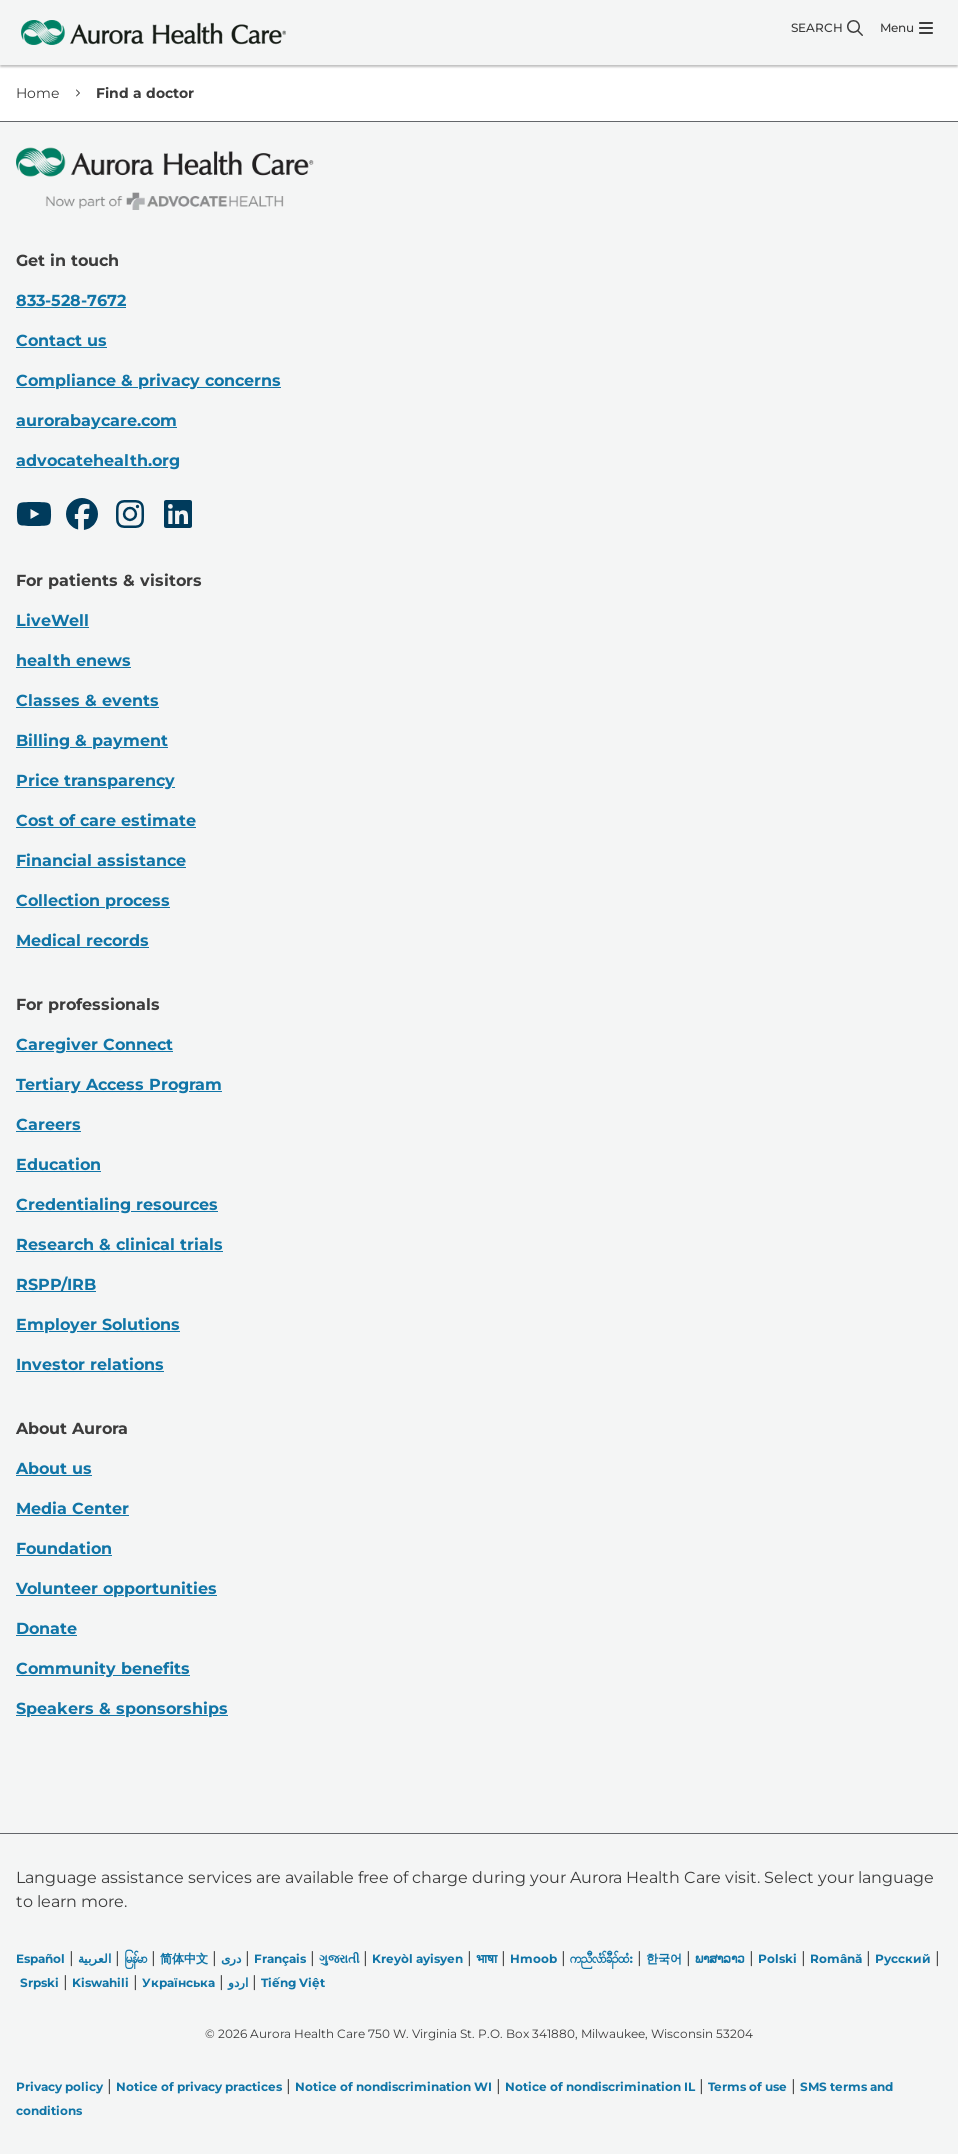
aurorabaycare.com (96, 420)
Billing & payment (92, 740)
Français (280, 1958)
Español (40, 1958)
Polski (777, 1958)
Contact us (61, 340)
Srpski (39, 1982)
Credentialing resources (117, 1204)
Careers (48, 1124)
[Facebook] (82, 517)
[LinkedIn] (178, 517)
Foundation (64, 1548)
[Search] (827, 28)
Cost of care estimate (106, 820)
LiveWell (52, 620)
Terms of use (747, 2086)
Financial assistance (101, 860)
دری (231, 1958)
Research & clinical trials (119, 1244)
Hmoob (533, 1958)
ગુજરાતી (339, 1958)
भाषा (486, 1958)
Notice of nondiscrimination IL (600, 2086)
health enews (73, 660)
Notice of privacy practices (199, 2086)
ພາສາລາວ (720, 1958)
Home (37, 93)
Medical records (82, 940)
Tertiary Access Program (119, 1084)
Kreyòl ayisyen (417, 1958)
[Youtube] (34, 517)
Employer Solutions (98, 1324)
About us (54, 1468)
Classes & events (87, 700)
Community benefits (103, 1668)
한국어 (664, 1958)
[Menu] (906, 28)
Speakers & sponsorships (122, 1708)
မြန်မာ (135, 1958)
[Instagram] (130, 517)
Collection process (93, 900)
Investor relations (90, 1364)
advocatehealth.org (98, 460)
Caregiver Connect (94, 1044)
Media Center (72, 1508)
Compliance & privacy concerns (148, 380)
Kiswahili (100, 1982)
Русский (903, 1958)
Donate (46, 1628)
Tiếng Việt (293, 1982)
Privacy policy (59, 2086)
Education (58, 1164)
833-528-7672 (71, 300)
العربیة (94, 1958)
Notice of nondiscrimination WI (393, 2086)
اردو (238, 1982)
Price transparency (95, 780)
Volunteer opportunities (116, 1588)
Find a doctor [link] (145, 93)
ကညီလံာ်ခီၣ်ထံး (601, 1958)
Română (836, 1958)
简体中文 (184, 1958)
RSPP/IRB (56, 1284)
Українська (178, 1982)
